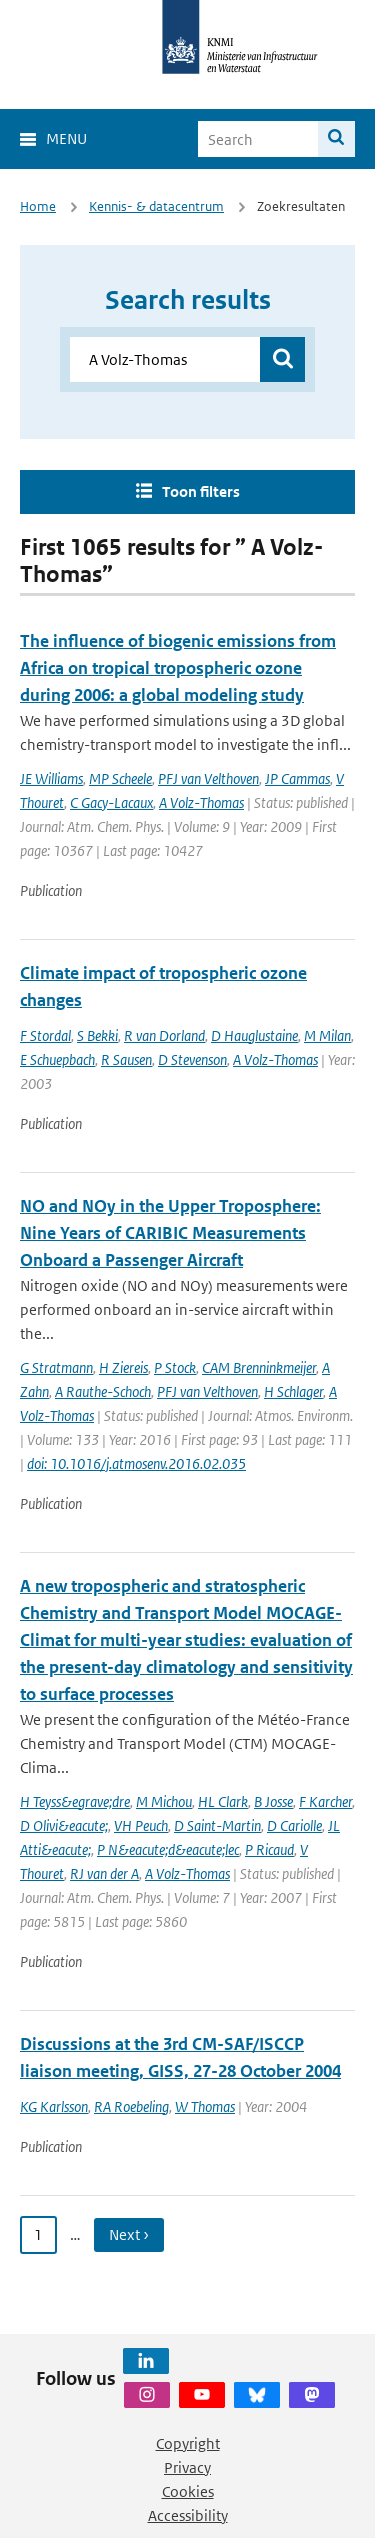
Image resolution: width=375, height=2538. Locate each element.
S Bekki (97, 1035)
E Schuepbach (57, 1059)
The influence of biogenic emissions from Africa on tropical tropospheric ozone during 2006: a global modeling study (178, 668)
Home (38, 206)
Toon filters (201, 491)
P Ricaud (269, 1849)
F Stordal (45, 1035)
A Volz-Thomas (201, 802)
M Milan (327, 1035)
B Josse (273, 1801)
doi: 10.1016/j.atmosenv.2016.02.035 (136, 1463)
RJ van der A (104, 1873)
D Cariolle (294, 1825)
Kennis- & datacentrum (156, 206)
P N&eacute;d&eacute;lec (168, 1849)
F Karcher (325, 1801)
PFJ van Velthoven (208, 778)
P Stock (175, 1367)
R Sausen (126, 1059)
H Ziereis (123, 1367)
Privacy (187, 2467)
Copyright (188, 2443)
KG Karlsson (54, 2106)
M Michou (164, 1801)
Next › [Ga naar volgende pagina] (129, 2234)
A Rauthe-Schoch (103, 1391)
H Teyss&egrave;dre (75, 1801)
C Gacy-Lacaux (111, 802)
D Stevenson (192, 1059)
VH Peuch (141, 1825)
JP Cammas (297, 778)
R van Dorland (164, 1035)
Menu (66, 138)
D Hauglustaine (254, 1035)
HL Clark (223, 1801)
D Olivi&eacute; (64, 1825)
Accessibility (188, 2515)
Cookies (188, 2491)
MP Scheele (120, 778)
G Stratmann (56, 1367)
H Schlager (293, 1391)
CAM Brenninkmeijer (259, 1367)
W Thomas (205, 2106)
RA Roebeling (131, 2106)
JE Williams (51, 778)
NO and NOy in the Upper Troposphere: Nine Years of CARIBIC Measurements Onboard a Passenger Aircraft (170, 1233)
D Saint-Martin (217, 1825)
